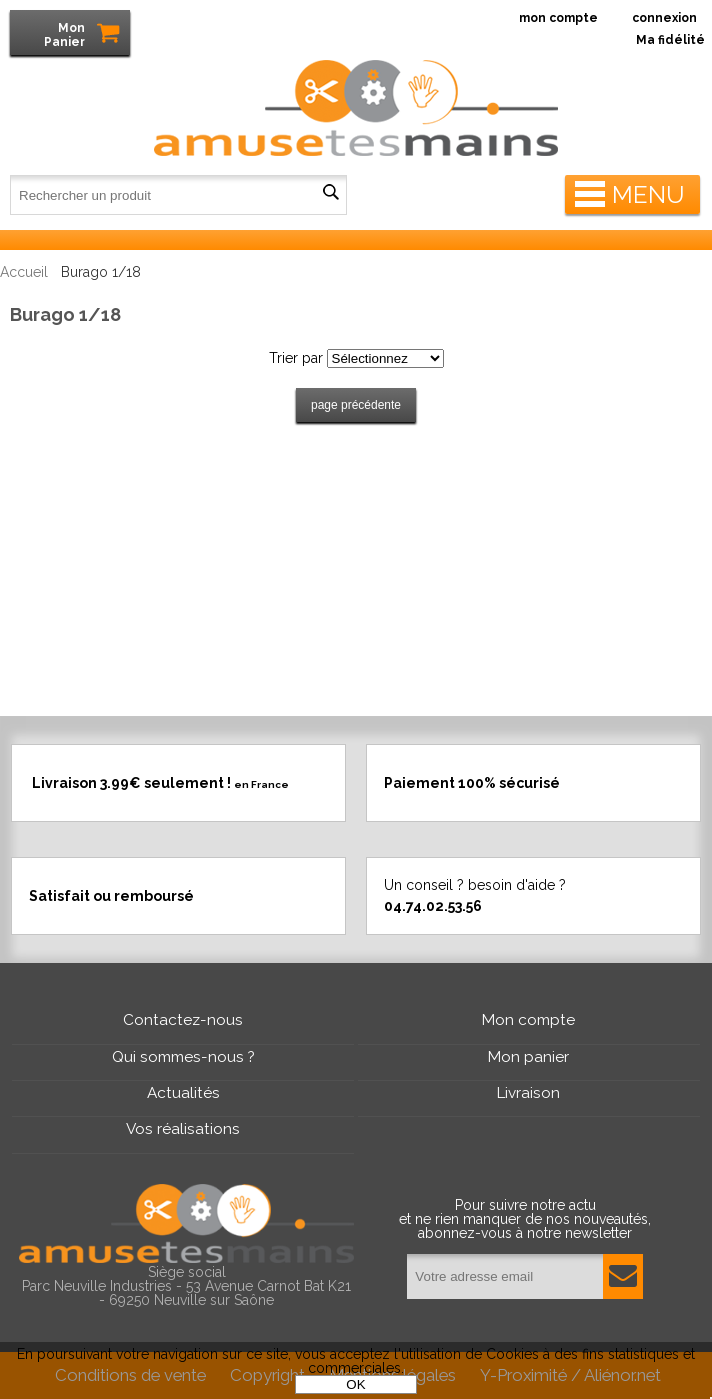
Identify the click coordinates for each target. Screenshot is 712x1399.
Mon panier (528, 1057)
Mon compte (528, 1020)
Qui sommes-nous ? (183, 1057)
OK (355, 1384)
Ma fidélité (670, 40)
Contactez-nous (183, 1020)
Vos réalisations (183, 1129)
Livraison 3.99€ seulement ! (160, 782)
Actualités (183, 1093)
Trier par (296, 358)
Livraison (528, 1093)
